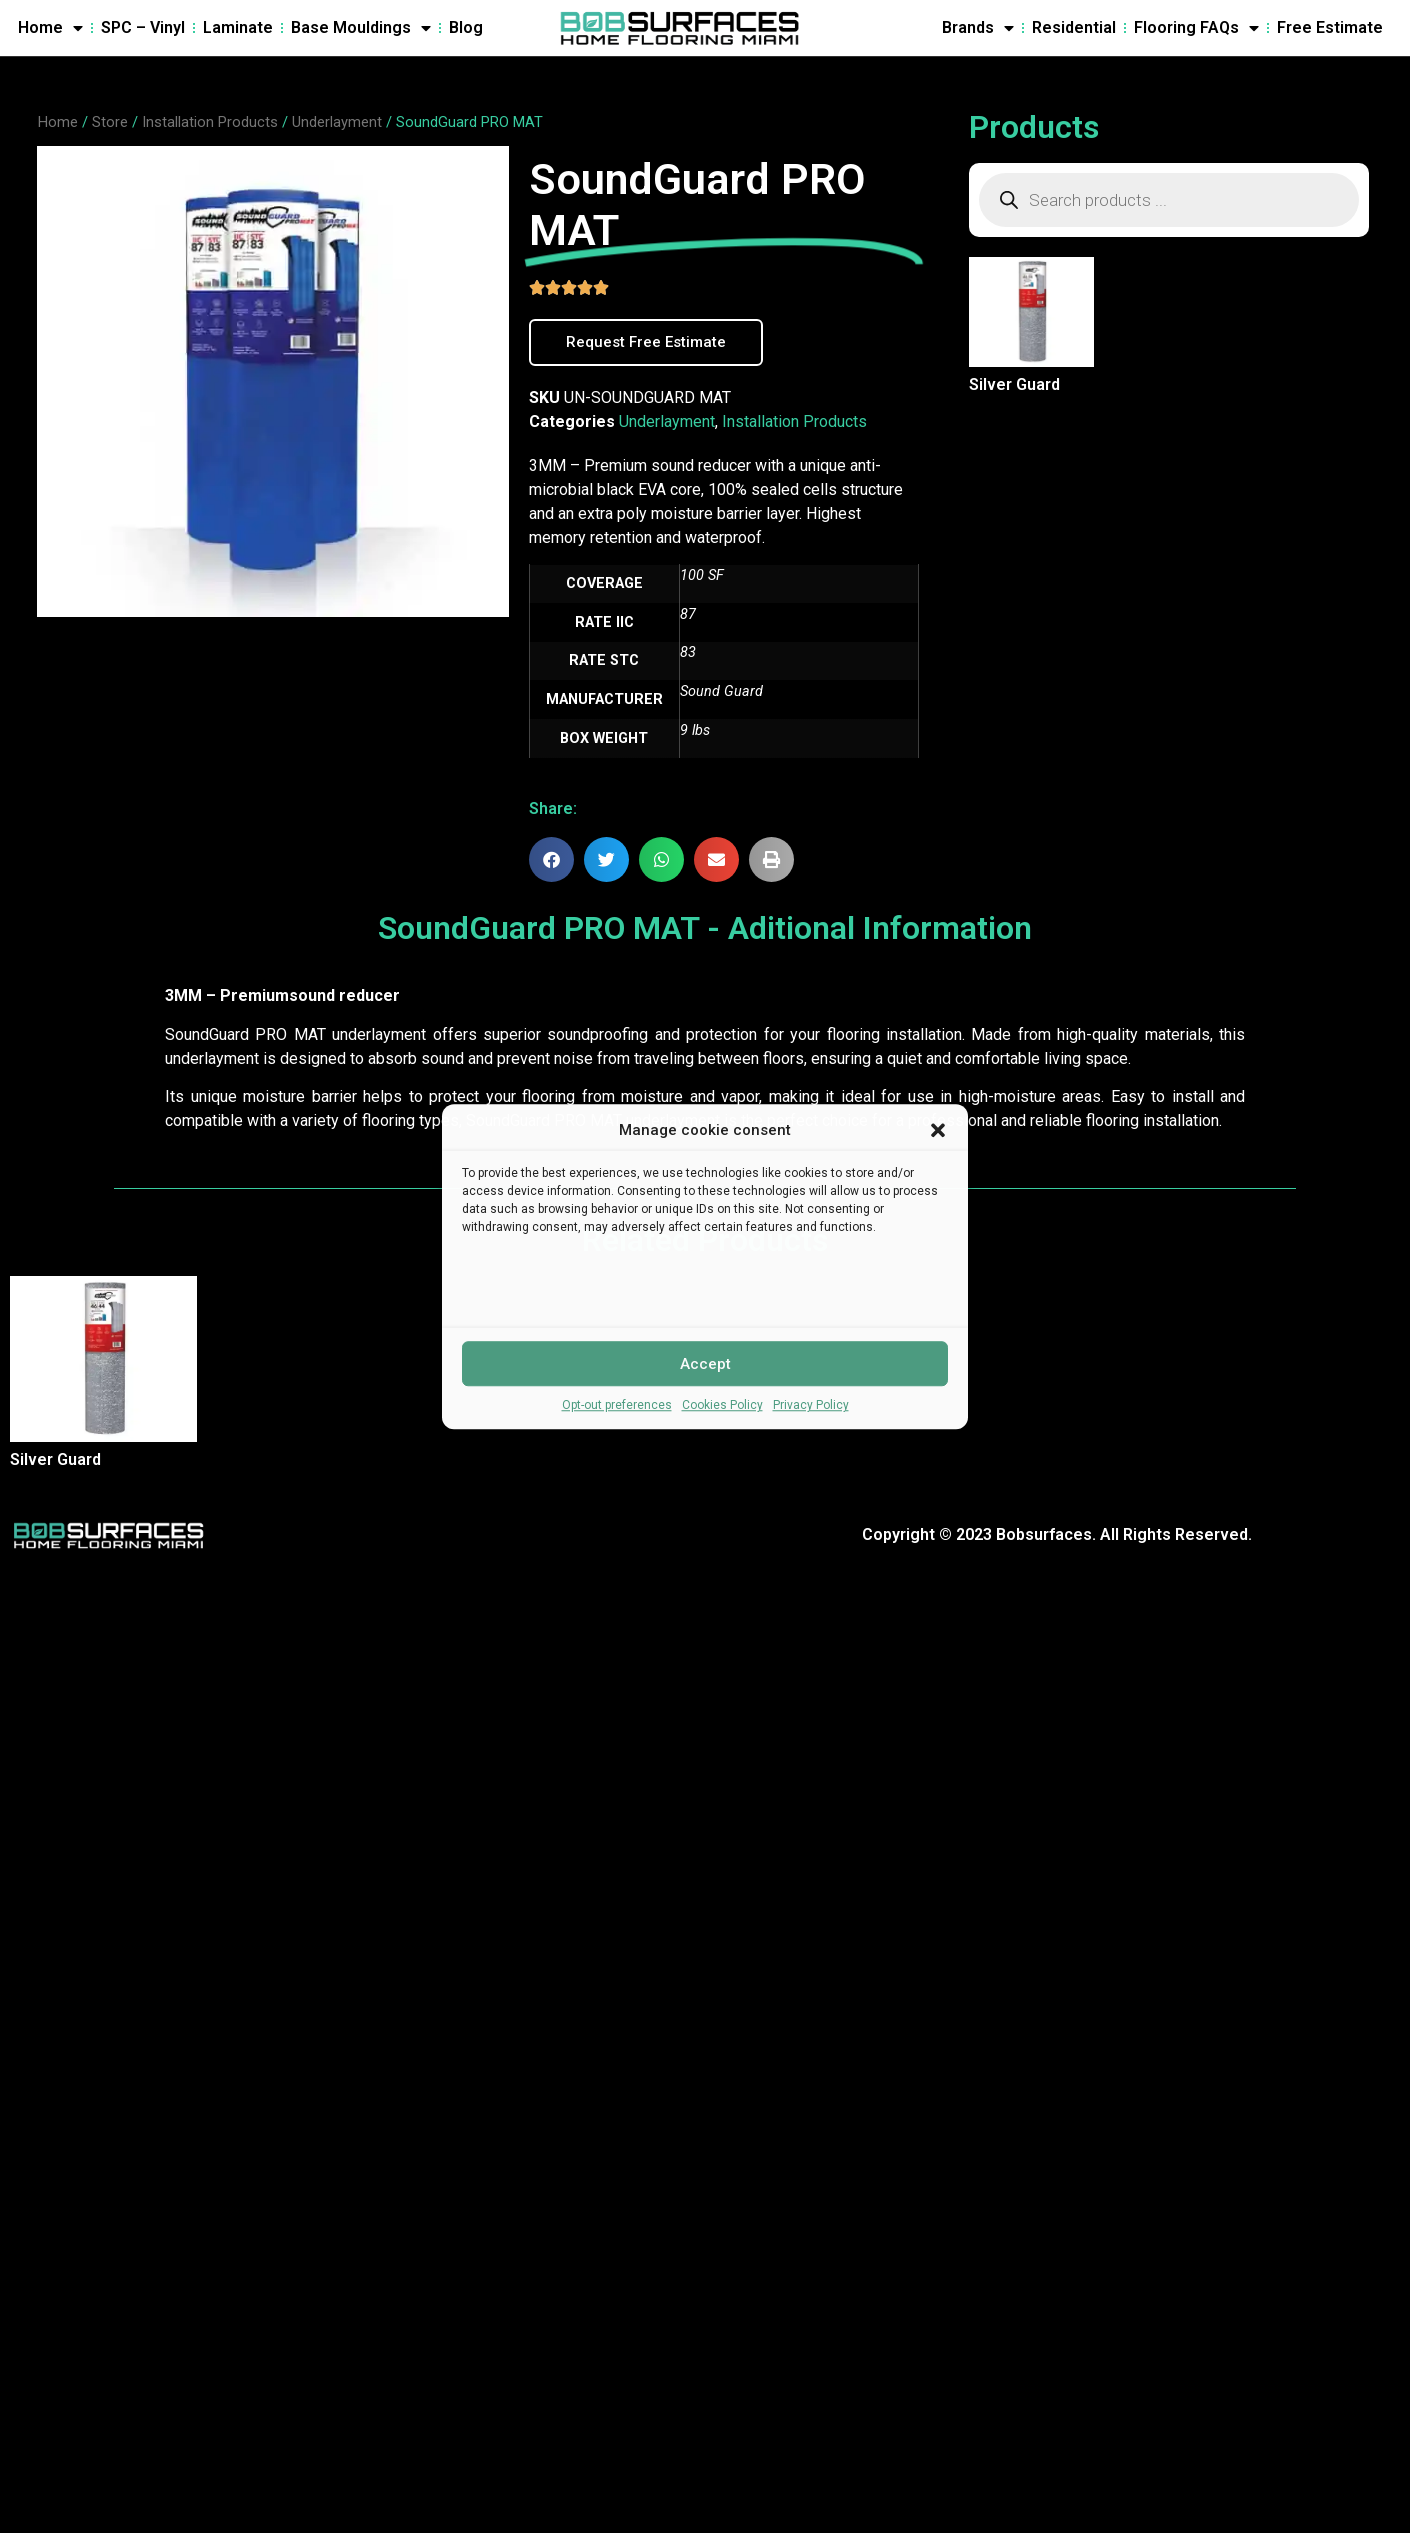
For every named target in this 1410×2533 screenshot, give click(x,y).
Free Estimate (1330, 27)
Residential (1074, 27)
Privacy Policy (811, 1405)
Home (50, 28)
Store (110, 122)
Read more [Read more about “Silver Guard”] (979, 419)
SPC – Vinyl (143, 27)
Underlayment (337, 122)
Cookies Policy (722, 1405)
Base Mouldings (361, 28)
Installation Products (210, 122)
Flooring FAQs (1196, 28)
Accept (705, 1364)
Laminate (238, 27)
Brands (978, 28)
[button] (938, 1130)
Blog (466, 27)
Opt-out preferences (617, 1405)
